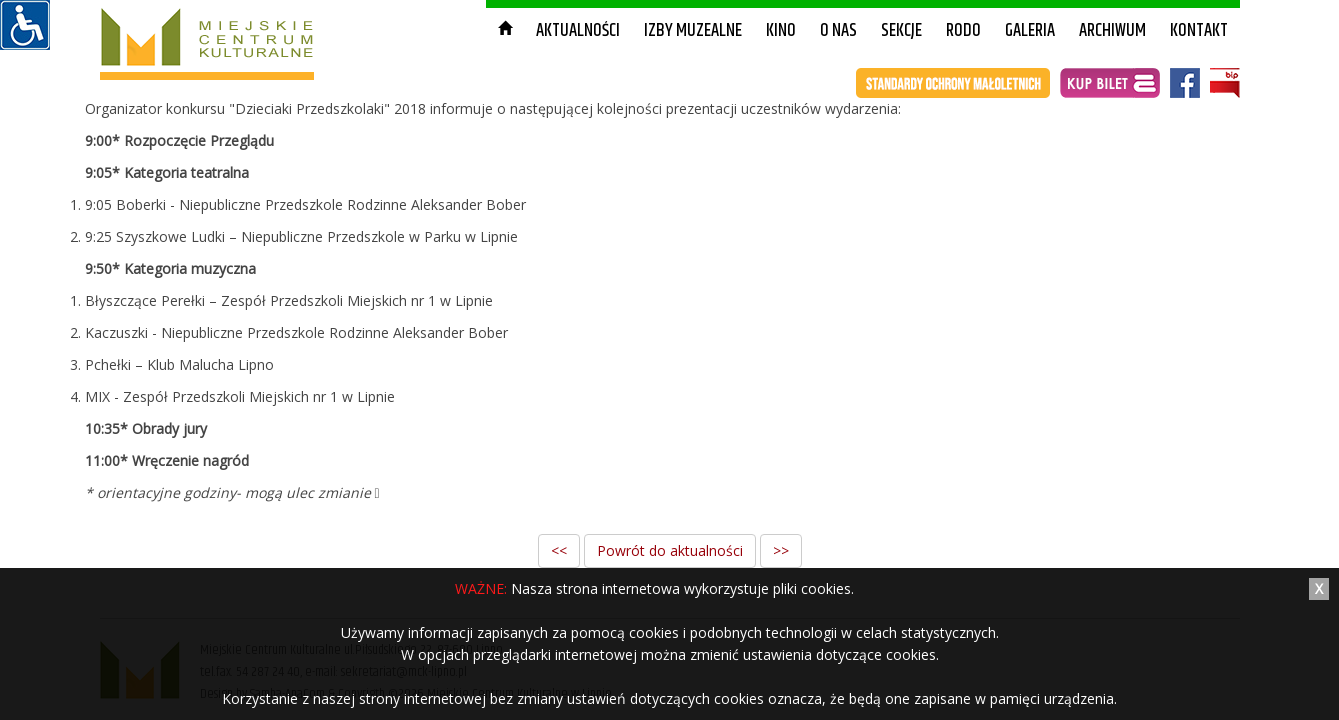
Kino (781, 31)
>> (781, 550)
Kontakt (1199, 31)
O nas (838, 31)
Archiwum (1112, 31)
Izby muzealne (693, 31)
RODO (963, 31)
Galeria (1030, 31)
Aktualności (578, 31)
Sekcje (901, 31)
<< (559, 550)
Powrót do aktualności (670, 550)
